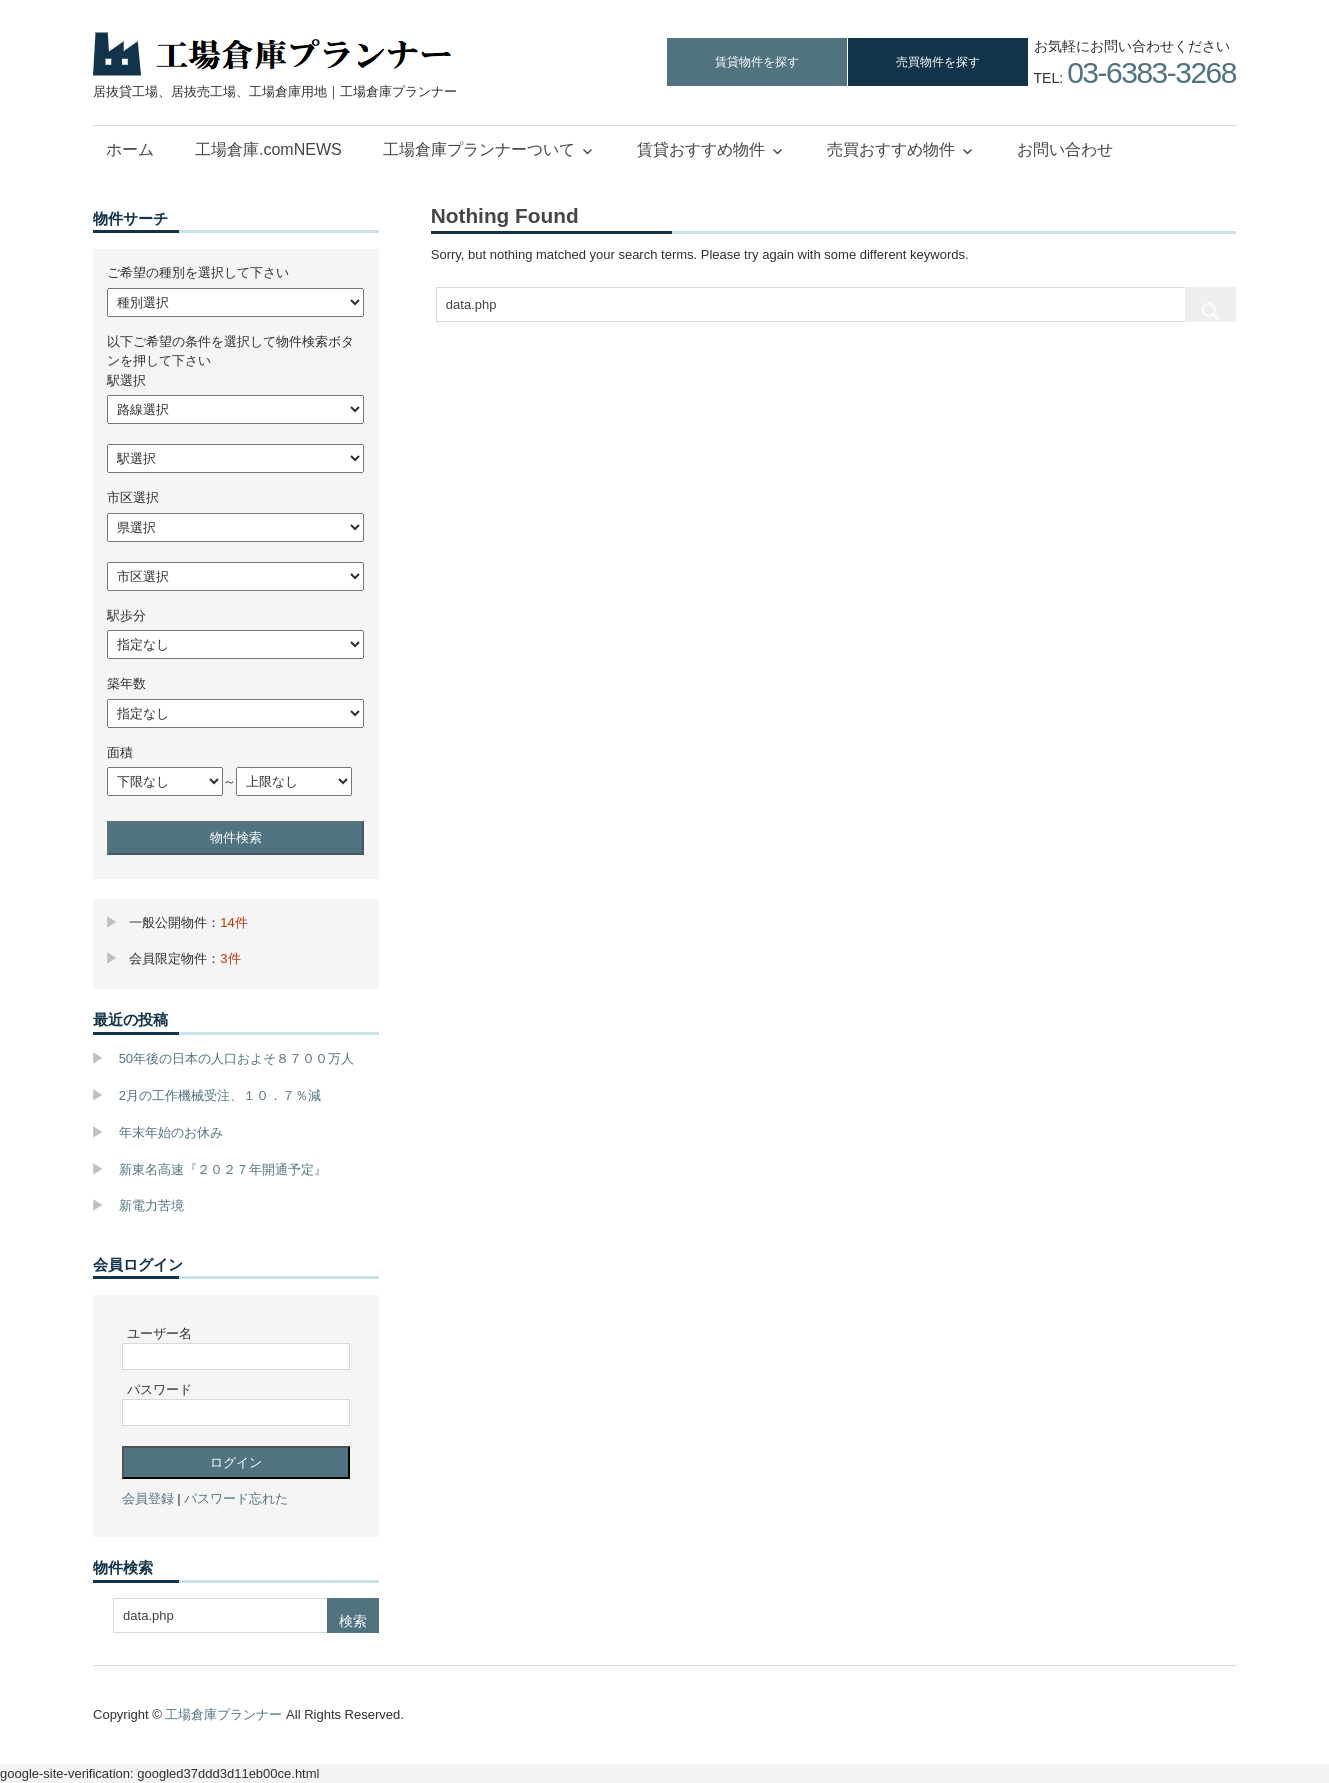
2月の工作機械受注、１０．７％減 (220, 1095)
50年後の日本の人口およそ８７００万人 (236, 1058)
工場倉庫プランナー (223, 1714)
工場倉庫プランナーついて (479, 149)
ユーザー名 (159, 1333)
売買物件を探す (938, 62)
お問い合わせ (1065, 149)
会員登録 (148, 1498)
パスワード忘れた (236, 1498)
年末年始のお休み (171, 1132)
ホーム (130, 149)
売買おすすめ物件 (891, 149)
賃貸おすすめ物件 (701, 149)
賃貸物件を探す (757, 62)
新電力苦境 (151, 1205)
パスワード (159, 1389)
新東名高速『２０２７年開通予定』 (223, 1169)
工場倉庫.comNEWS (268, 149)
